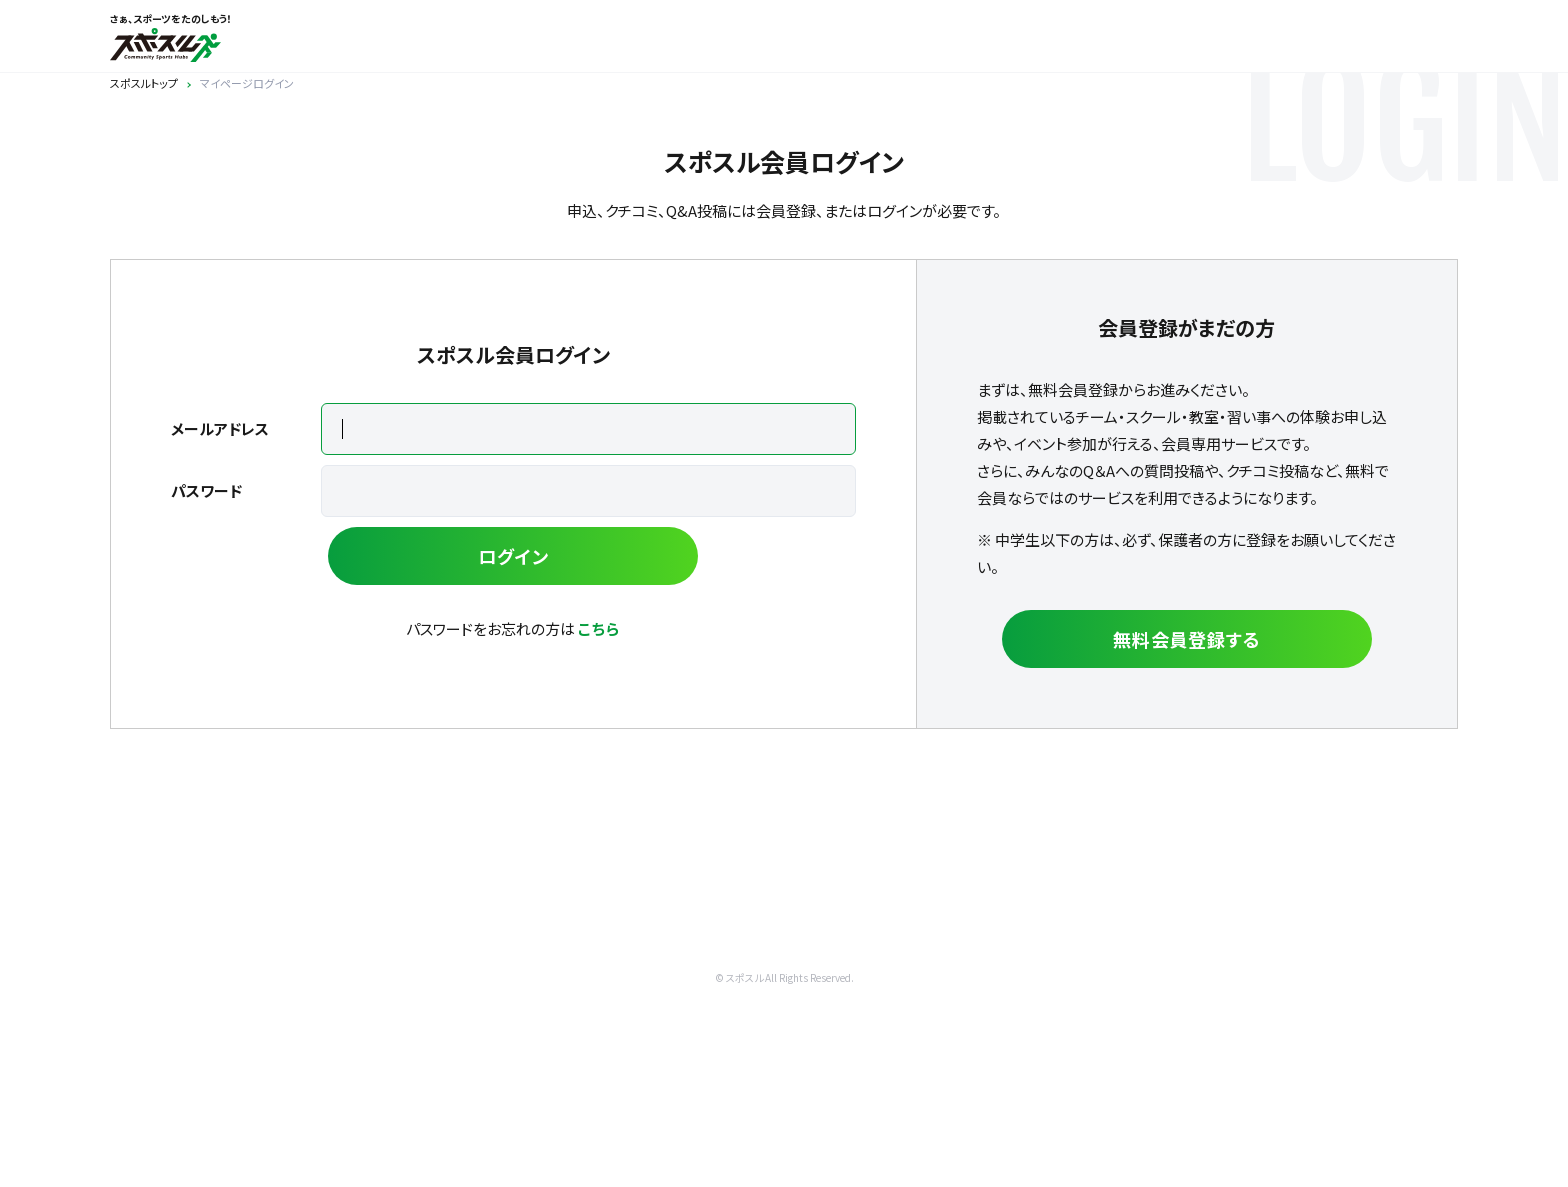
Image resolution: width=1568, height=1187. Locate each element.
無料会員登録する (1187, 639)
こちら (599, 628)
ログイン (513, 556)
